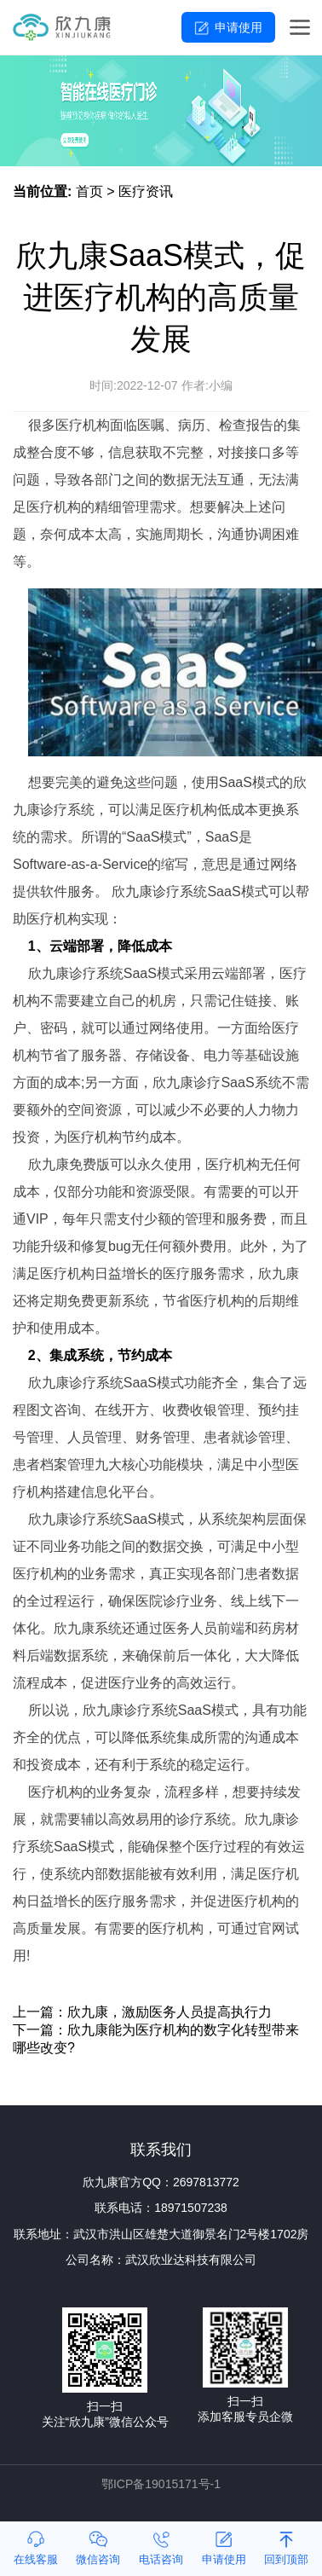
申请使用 (238, 27)
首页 (89, 191)
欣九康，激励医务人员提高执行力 (169, 2012)
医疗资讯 (145, 191)
